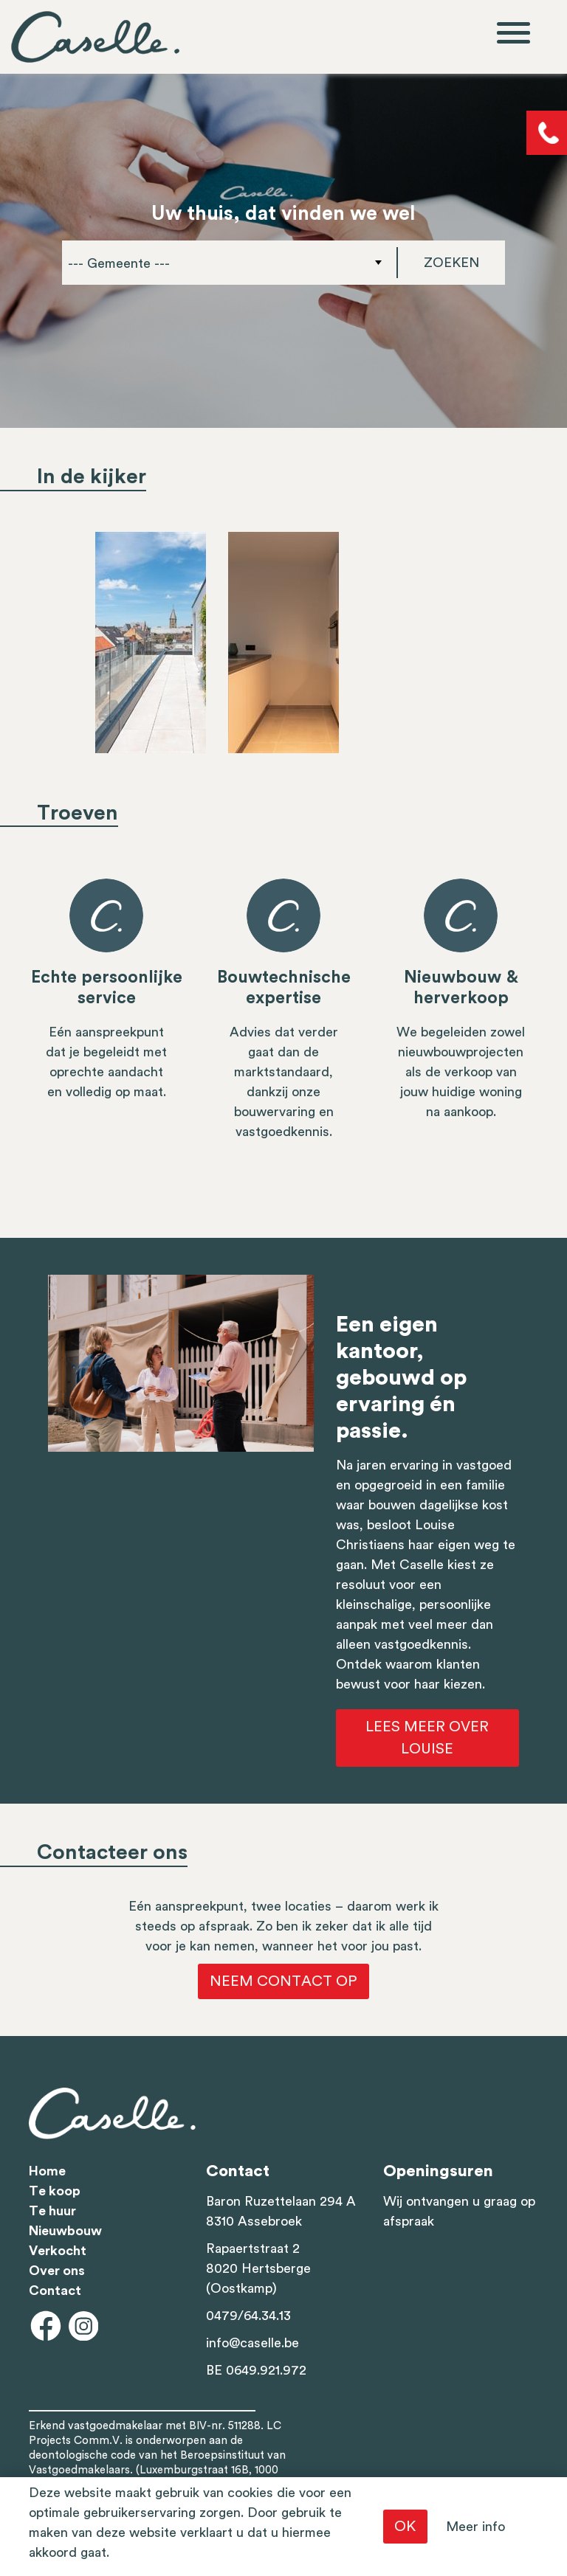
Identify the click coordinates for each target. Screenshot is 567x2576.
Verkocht (57, 2250)
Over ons (57, 2270)
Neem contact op (283, 1981)
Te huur (52, 2210)
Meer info (475, 2526)
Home (47, 2171)
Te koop (54, 2191)
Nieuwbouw (65, 2230)
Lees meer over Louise (427, 1738)
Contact (55, 2290)
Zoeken (451, 262)
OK (405, 2526)
